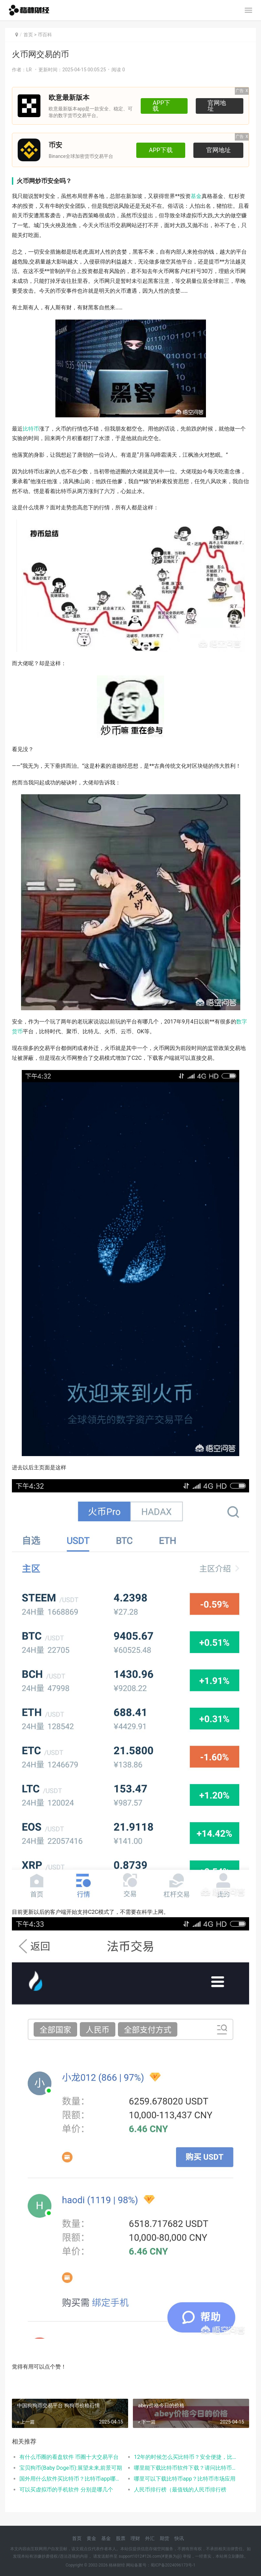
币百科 (45, 34)
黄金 (91, 2538)
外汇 (150, 2538)
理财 (135, 2538)
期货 (164, 2538)
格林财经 (117, 2565)
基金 (196, 196)
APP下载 (162, 105)
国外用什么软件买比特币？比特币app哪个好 (71, 2478)
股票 (120, 2538)
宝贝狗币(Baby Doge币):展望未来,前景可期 (70, 2468)
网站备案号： (138, 2565)
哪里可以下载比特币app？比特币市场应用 (185, 2478)
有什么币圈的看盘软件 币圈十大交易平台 (69, 2457)
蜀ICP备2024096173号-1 (173, 2565)
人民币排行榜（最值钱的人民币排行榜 (180, 2489)
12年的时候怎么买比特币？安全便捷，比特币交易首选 (185, 2457)
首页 (28, 34)
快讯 (179, 2538)
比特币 (31, 428)
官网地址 (219, 105)
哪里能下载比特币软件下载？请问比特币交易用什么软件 (185, 2468)
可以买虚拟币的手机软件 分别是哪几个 (66, 2489)
